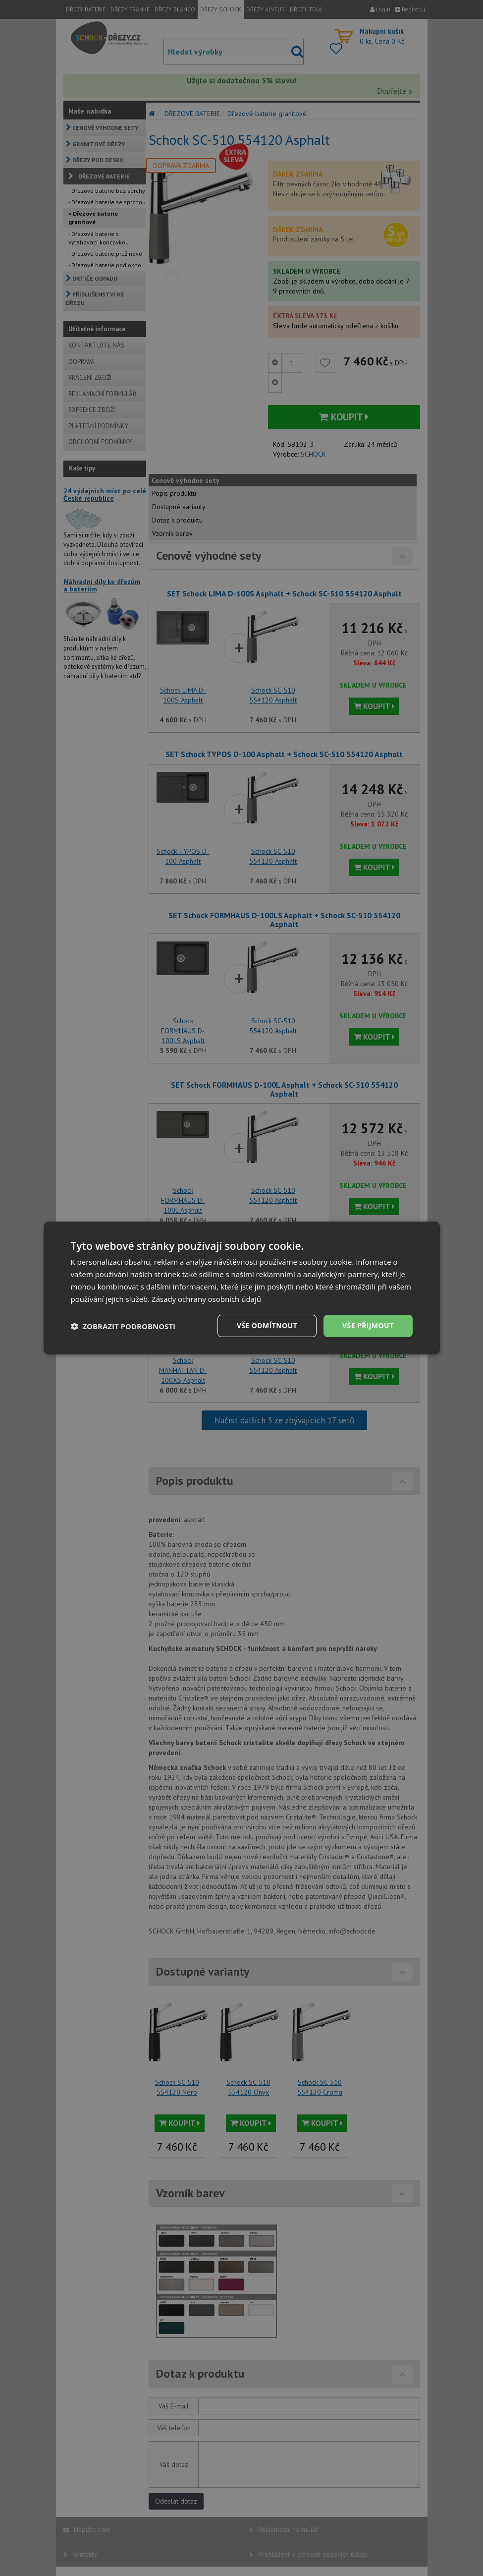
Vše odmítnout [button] (267, 1325)
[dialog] (242, 1288)
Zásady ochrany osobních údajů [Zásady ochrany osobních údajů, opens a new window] (206, 1299)
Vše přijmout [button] (367, 1325)
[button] (123, 1326)
